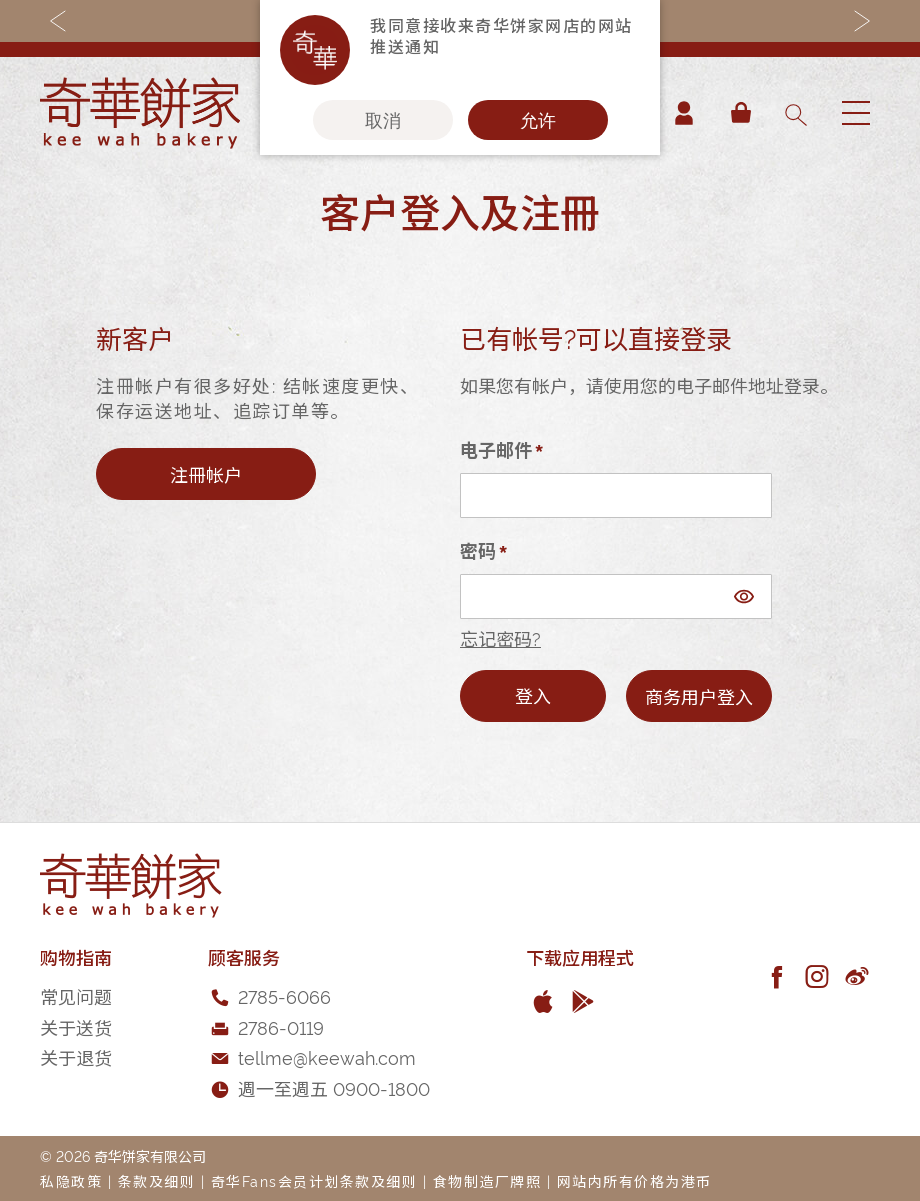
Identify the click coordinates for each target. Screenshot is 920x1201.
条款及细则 (157, 1180)
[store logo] (140, 113)
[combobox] (795, 113)
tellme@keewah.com (327, 1056)
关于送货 (76, 1026)
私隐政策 (71, 1180)
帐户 (684, 113)
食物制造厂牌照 (487, 1180)
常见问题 (76, 995)
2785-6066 (284, 995)
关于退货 (76, 1056)
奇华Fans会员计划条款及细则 (314, 1180)
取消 (383, 120)
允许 (538, 120)
